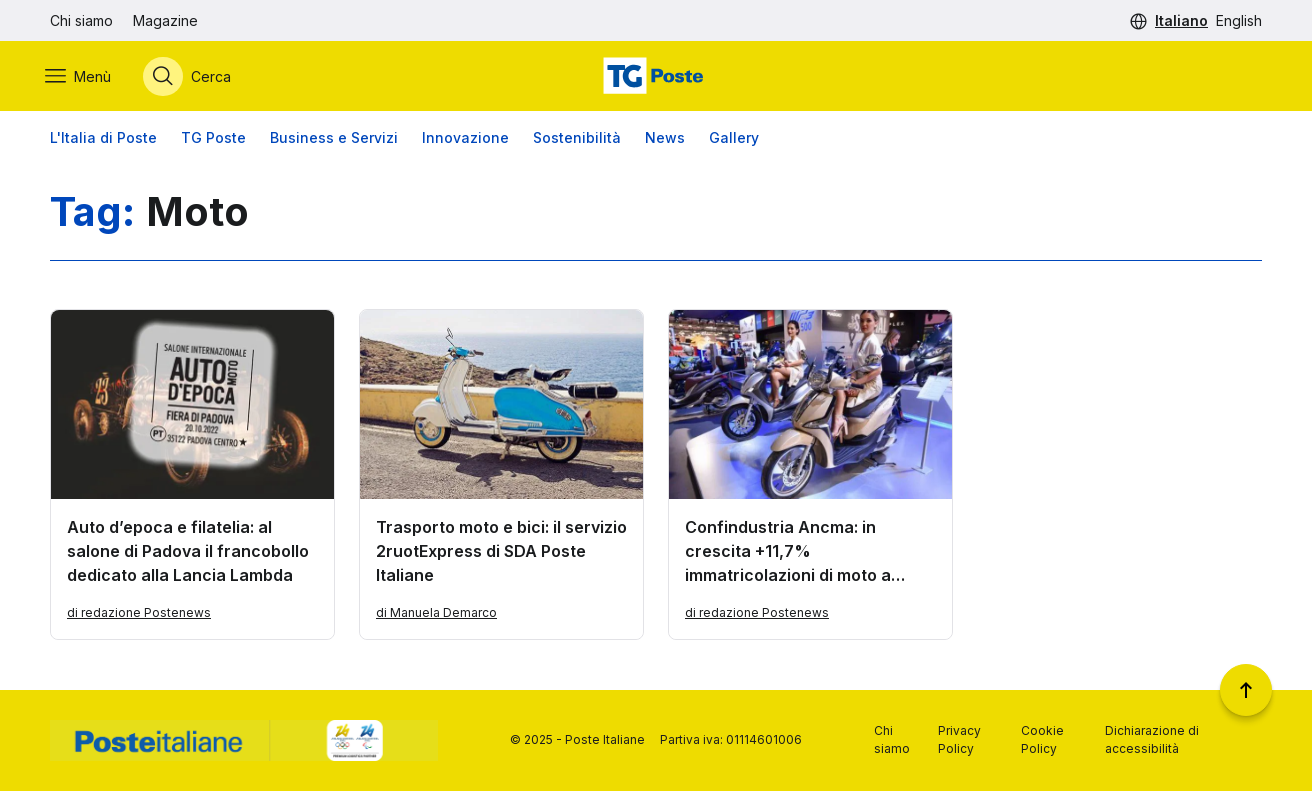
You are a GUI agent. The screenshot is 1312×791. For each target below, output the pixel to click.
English (1239, 20)
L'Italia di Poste (103, 139)
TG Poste (213, 139)
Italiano (1181, 20)
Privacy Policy (959, 739)
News (665, 139)
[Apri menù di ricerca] (192, 77)
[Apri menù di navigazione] (83, 77)
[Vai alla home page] (656, 77)
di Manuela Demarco (436, 614)
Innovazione (465, 139)
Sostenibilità (577, 139)
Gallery (734, 139)
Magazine (165, 20)
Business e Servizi (334, 139)
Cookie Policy (1042, 739)
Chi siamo (81, 20)
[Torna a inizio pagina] (1246, 690)
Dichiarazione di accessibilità (1152, 739)
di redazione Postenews (139, 614)
